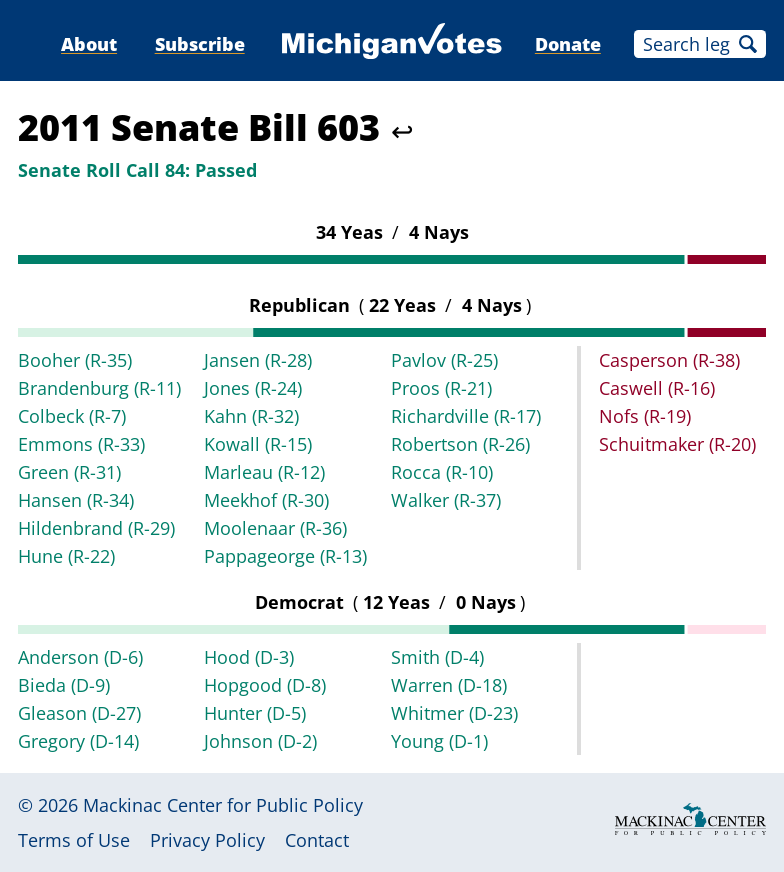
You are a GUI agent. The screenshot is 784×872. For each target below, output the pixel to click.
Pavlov (444, 360)
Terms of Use (74, 840)
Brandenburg (99, 388)
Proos (441, 388)
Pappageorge (285, 556)
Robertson (460, 444)
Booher (75, 360)
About (89, 44)
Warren (449, 685)
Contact (317, 840)
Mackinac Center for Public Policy (223, 805)
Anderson (80, 657)
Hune (66, 556)
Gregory (78, 741)
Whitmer (454, 713)
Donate (568, 44)
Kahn (251, 416)
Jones (253, 388)
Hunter (255, 713)
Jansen (258, 360)
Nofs (645, 416)
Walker (446, 500)
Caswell (657, 388)
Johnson (260, 741)
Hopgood (265, 685)
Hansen (76, 500)
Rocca (442, 472)
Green (69, 472)
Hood (249, 657)
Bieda (64, 685)
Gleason (79, 713)
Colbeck (72, 416)
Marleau (264, 472)
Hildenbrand (96, 528)
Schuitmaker (677, 444)
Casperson (669, 360)
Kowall (258, 444)
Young (439, 741)
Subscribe (200, 44)
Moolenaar (275, 528)
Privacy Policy (207, 840)
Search (748, 44)
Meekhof (266, 500)
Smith (437, 657)
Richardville (466, 416)
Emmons (81, 444)
